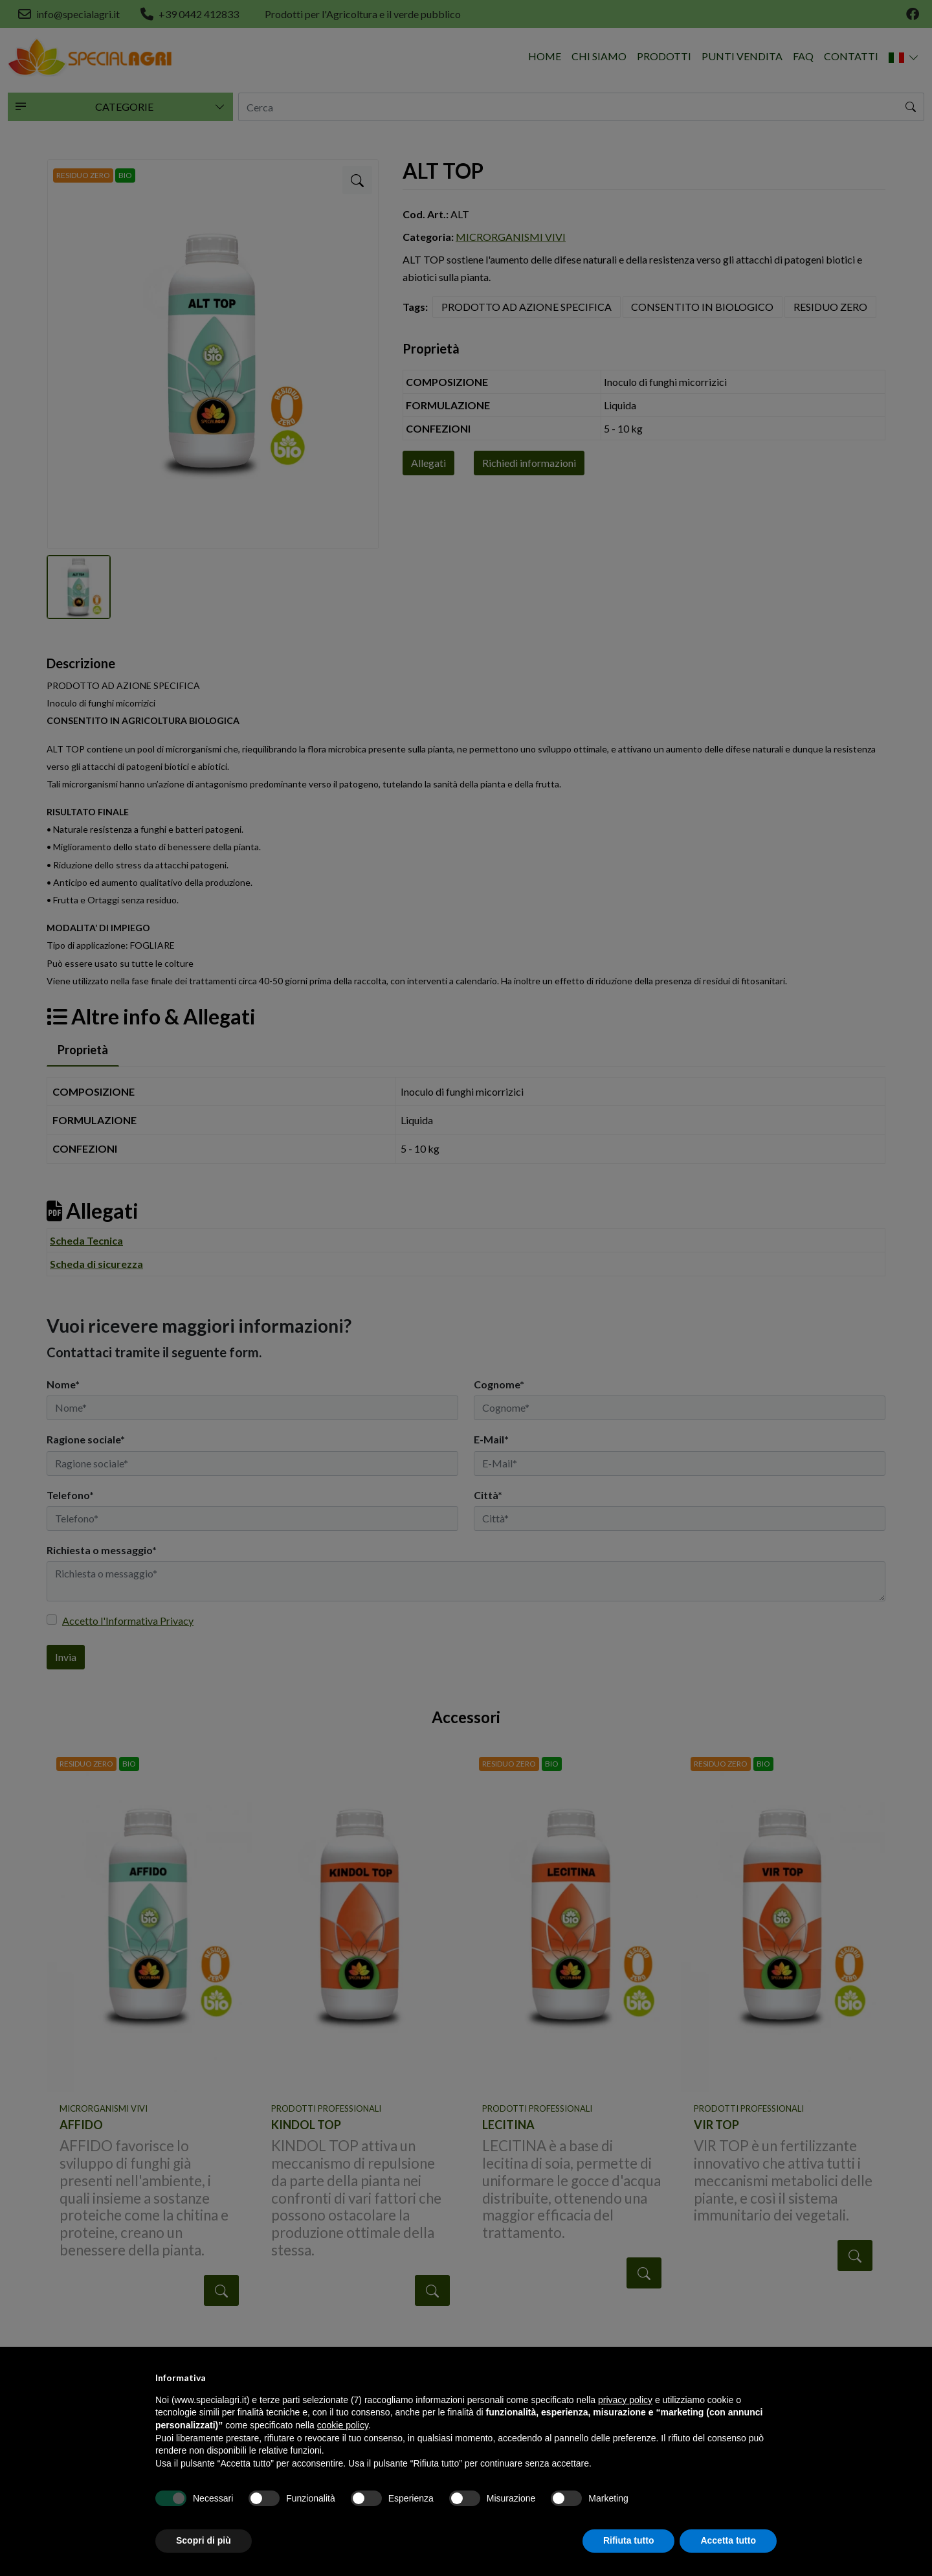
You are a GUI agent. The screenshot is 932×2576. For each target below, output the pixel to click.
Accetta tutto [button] (728, 2540)
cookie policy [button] (342, 2425)
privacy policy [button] (625, 2400)
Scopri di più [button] (203, 2540)
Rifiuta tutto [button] (628, 2540)
